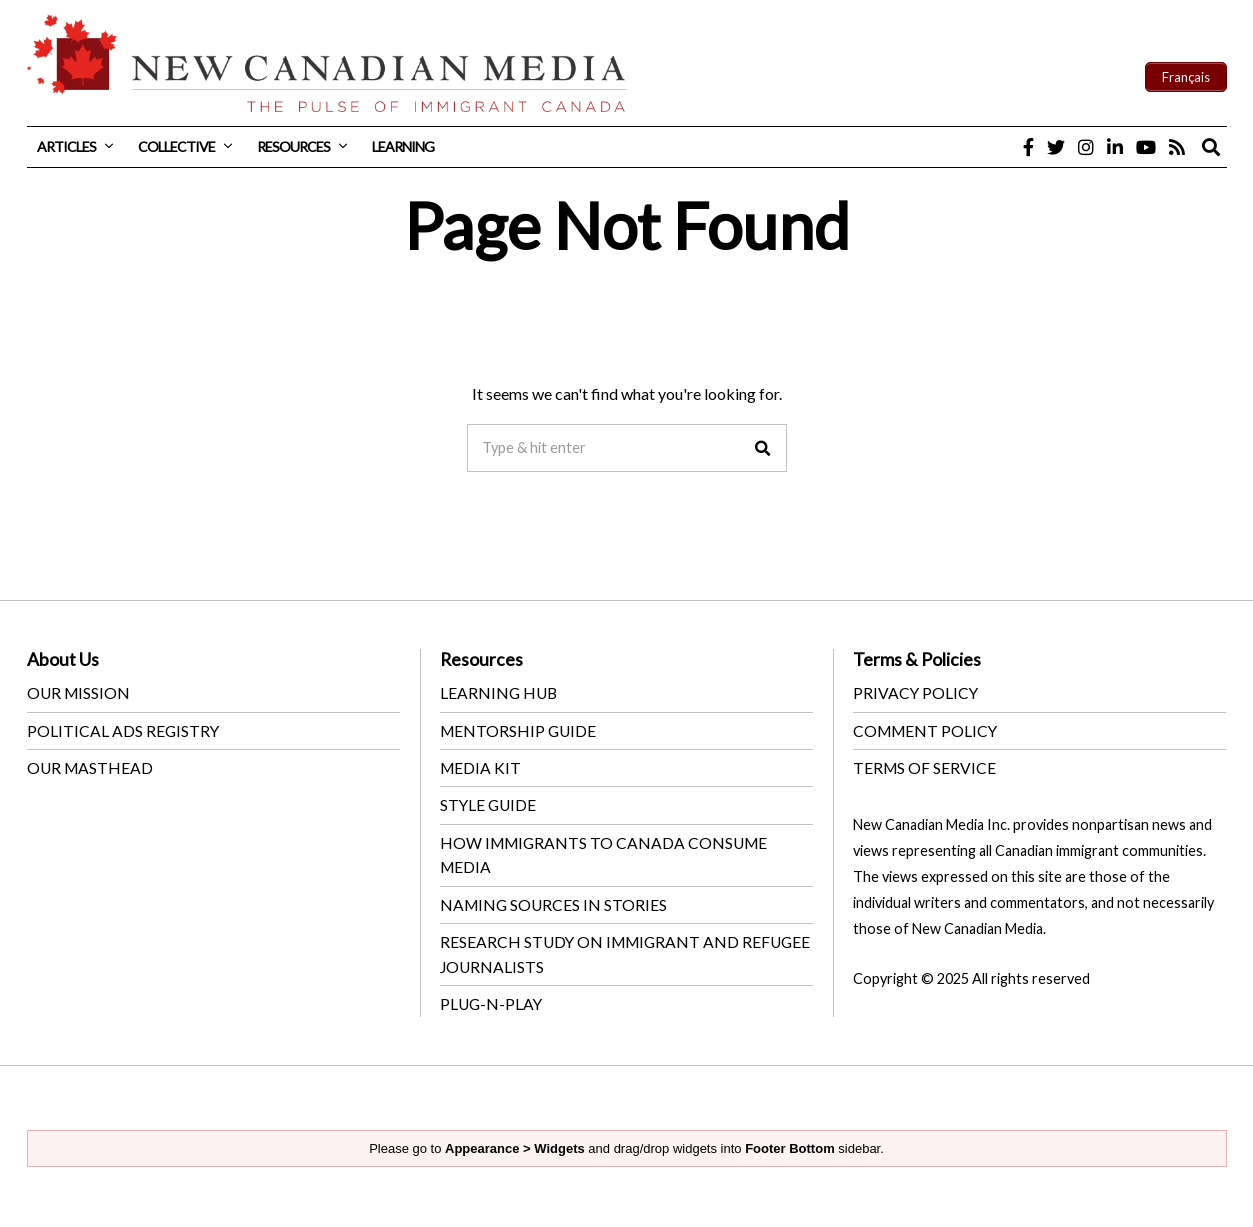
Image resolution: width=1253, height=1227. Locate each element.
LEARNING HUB (500, 692)
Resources (293, 146)
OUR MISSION (80, 692)
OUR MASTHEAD (91, 766)
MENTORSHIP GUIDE (520, 729)
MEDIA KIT (481, 766)
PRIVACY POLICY (916, 692)
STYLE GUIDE (489, 803)
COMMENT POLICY (927, 729)
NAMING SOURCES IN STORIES (555, 901)
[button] (763, 448)
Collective (176, 146)
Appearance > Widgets (515, 1143)
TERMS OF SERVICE (925, 766)
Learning (403, 146)
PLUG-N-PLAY (492, 999)
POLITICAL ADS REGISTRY (124, 729)
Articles (66, 146)
